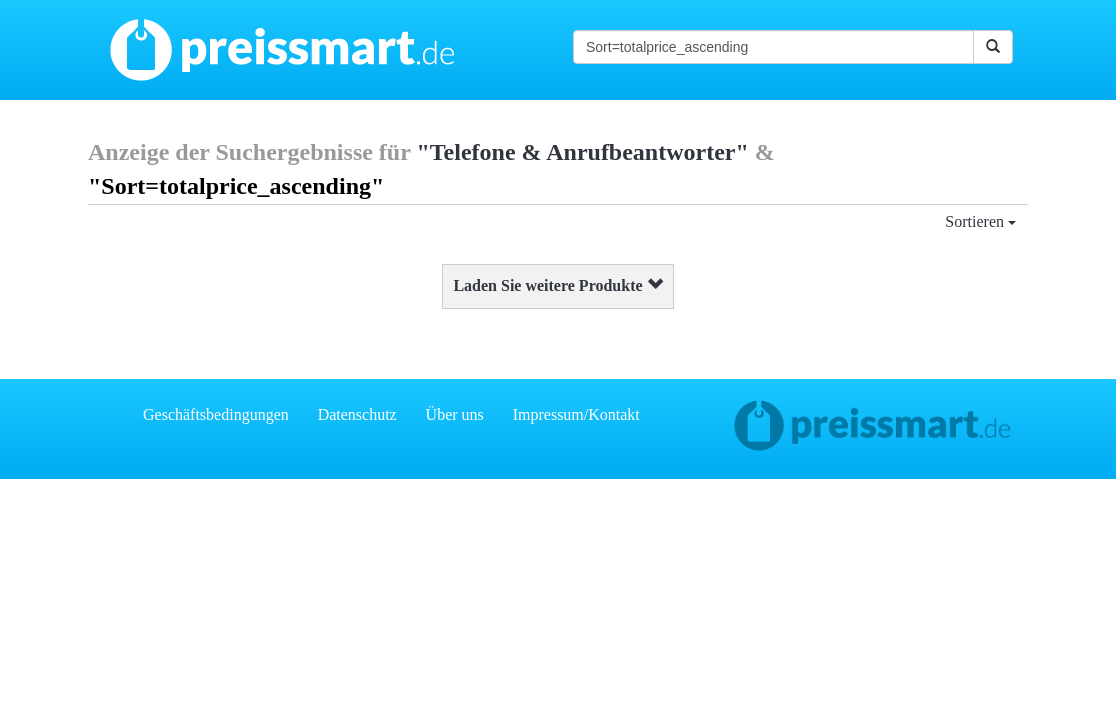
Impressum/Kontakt (576, 414)
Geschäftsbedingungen (216, 414)
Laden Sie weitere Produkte (557, 285)
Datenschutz (357, 414)
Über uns (455, 414)
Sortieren (980, 221)
